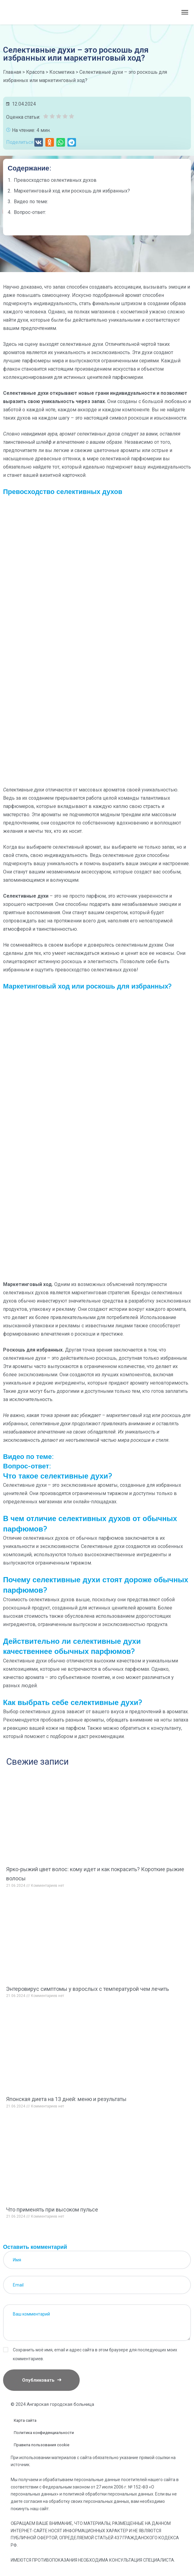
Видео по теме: (31, 201)
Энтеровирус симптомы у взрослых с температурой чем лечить (87, 1989)
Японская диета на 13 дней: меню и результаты (66, 2099)
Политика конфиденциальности (44, 2432)
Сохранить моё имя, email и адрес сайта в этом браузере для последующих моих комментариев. (95, 2354)
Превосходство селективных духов (55, 180)
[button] (38, 142)
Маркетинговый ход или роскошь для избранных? (72, 191)
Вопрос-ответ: (30, 212)
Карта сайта (25, 2420)
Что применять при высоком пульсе (52, 2209)
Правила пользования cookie (41, 2445)
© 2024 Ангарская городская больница (52, 2404)
